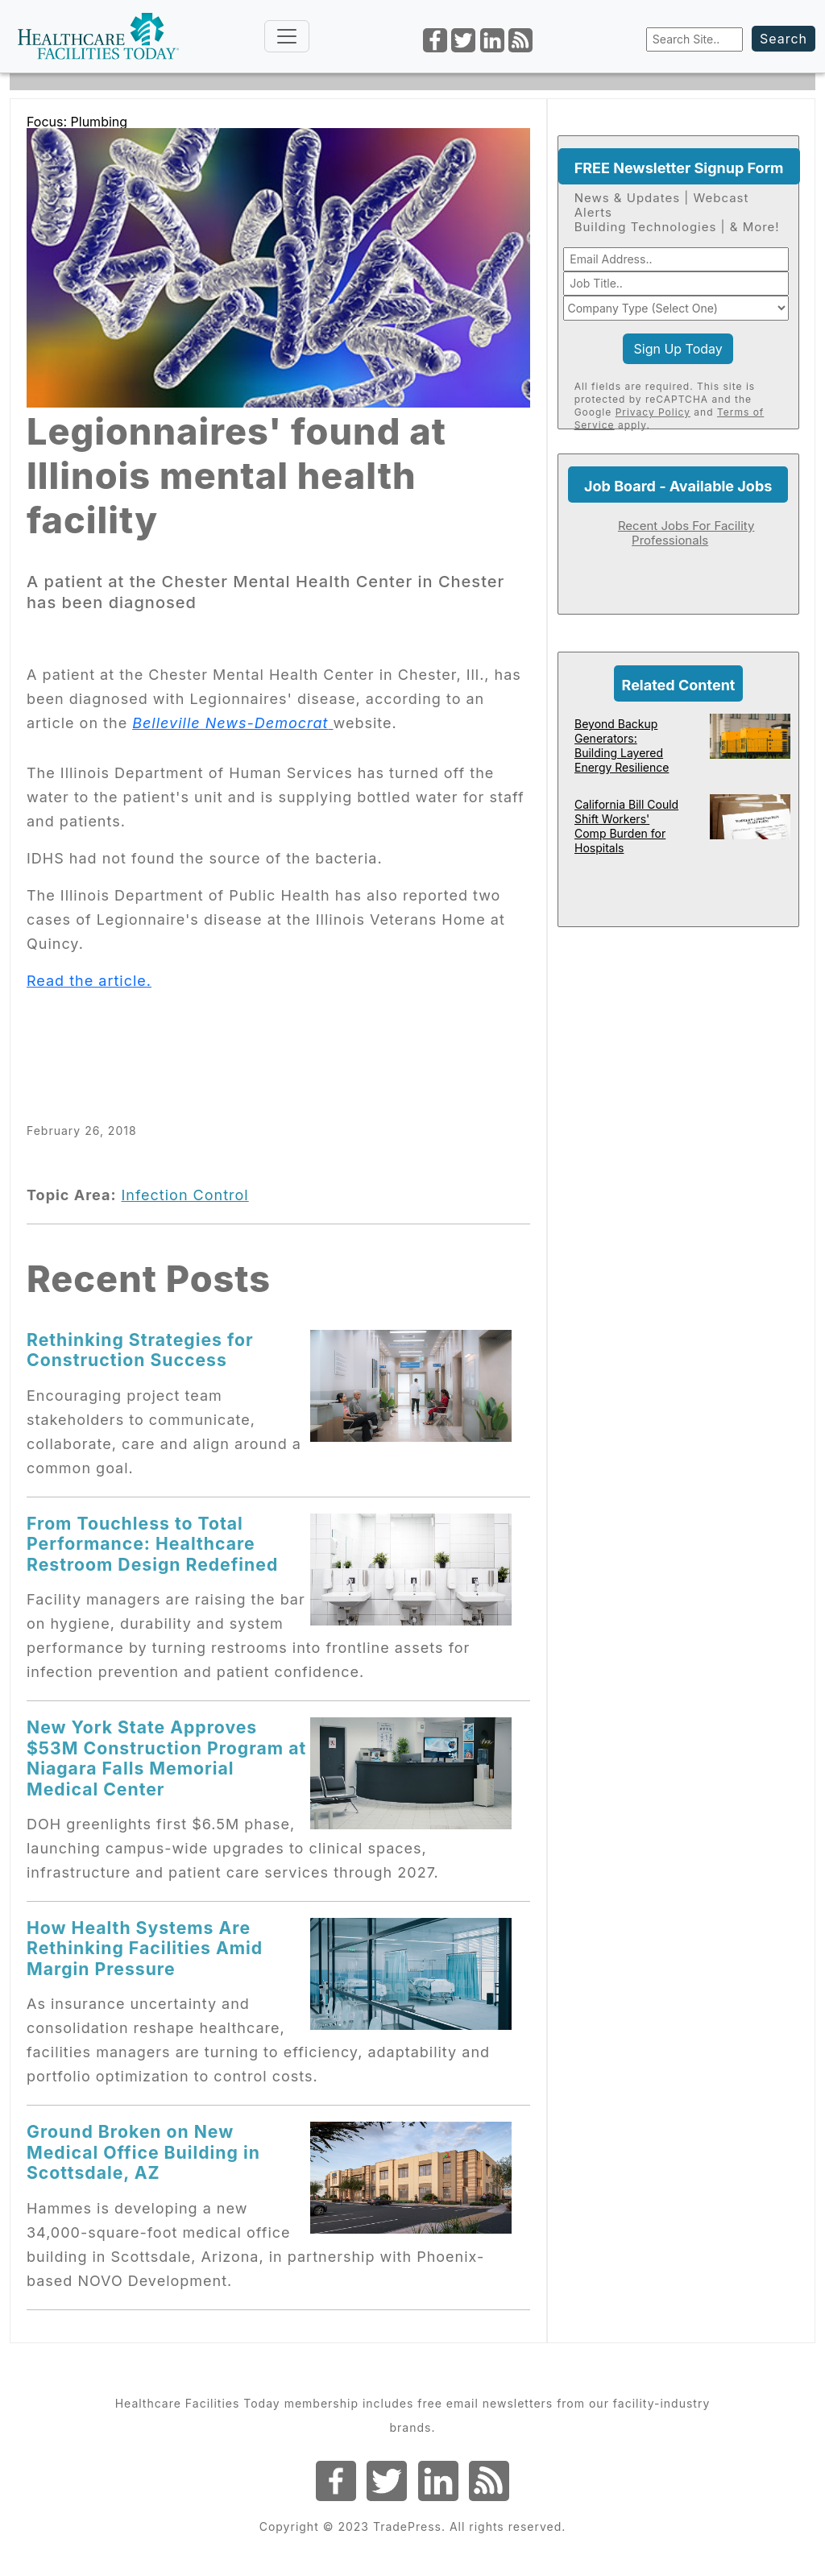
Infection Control (184, 1195)
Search (783, 39)
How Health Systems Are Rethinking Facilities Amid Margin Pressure (145, 1948)
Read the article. (89, 980)
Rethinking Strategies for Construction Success (140, 1349)
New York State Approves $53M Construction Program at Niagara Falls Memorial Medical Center (166, 1758)
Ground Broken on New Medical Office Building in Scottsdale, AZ (143, 2152)
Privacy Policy (653, 412)
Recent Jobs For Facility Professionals (686, 533)
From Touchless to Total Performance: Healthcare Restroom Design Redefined (152, 1544)
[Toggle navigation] (286, 36)
